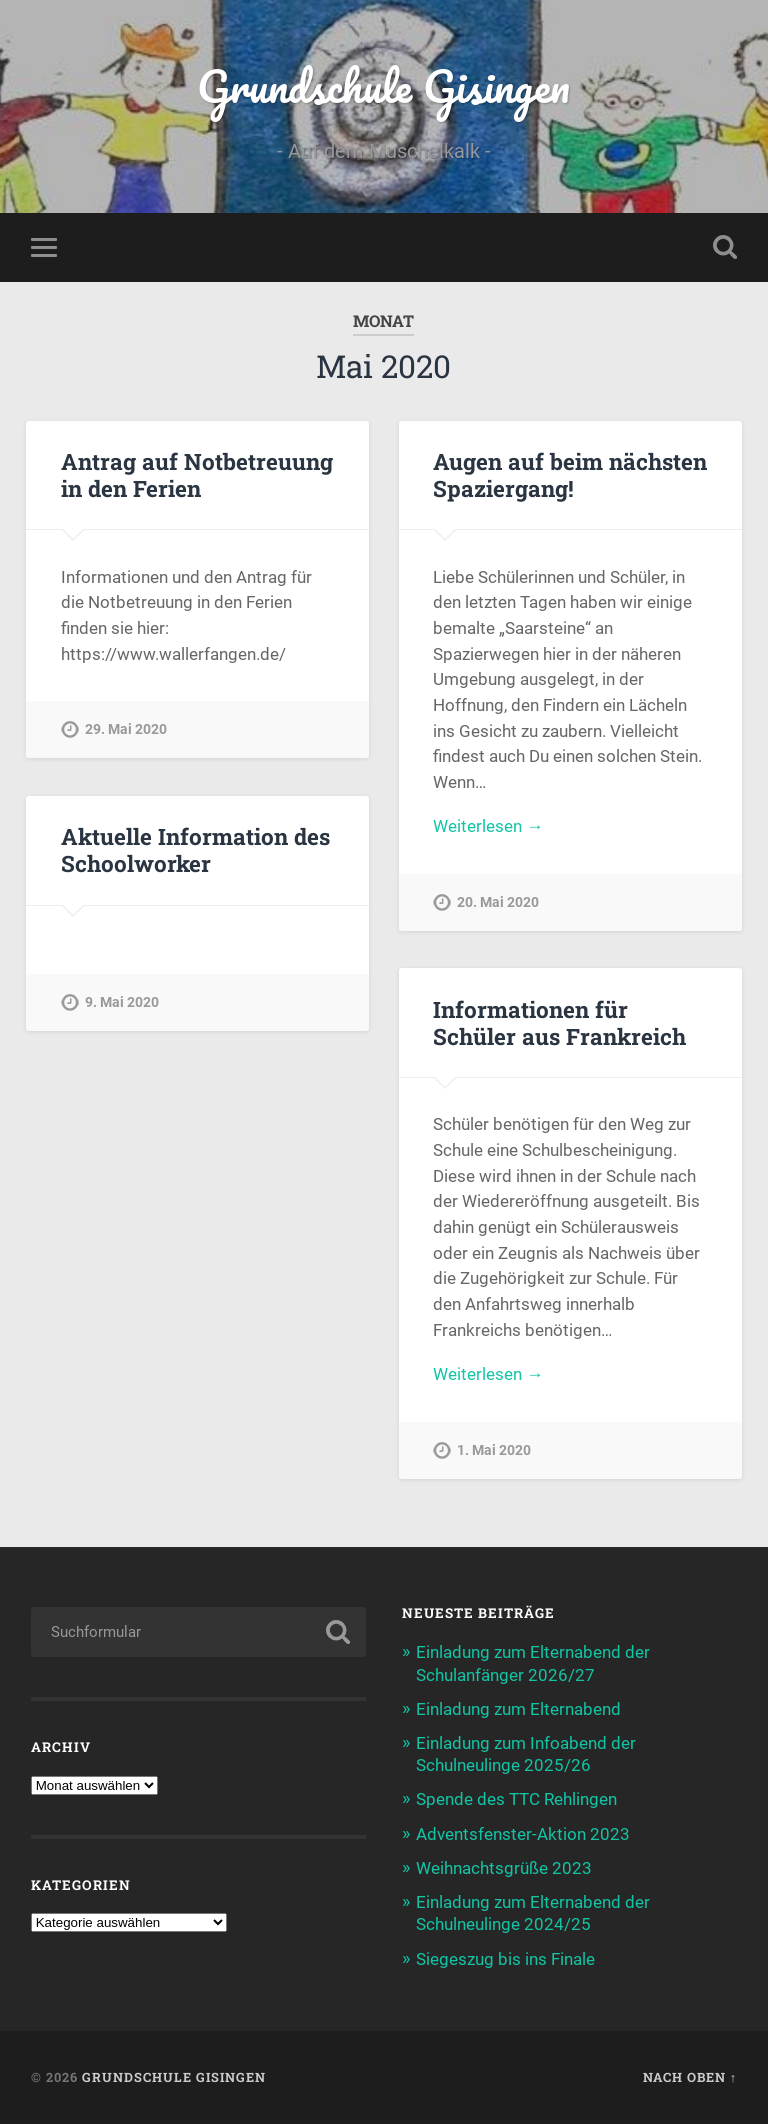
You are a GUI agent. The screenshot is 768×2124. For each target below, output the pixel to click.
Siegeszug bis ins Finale (505, 1959)
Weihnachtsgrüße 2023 (504, 1868)
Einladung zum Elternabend (518, 1709)
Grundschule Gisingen (383, 85)
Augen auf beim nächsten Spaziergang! (570, 474)
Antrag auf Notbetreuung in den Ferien (197, 474)
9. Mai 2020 (122, 1002)
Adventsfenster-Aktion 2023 (523, 1834)
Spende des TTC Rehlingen (516, 1799)
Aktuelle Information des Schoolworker (195, 849)
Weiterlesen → (488, 826)
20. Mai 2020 (498, 902)
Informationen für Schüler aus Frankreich (559, 1022)
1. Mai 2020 (494, 1450)
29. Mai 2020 (126, 729)
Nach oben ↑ (690, 2077)
